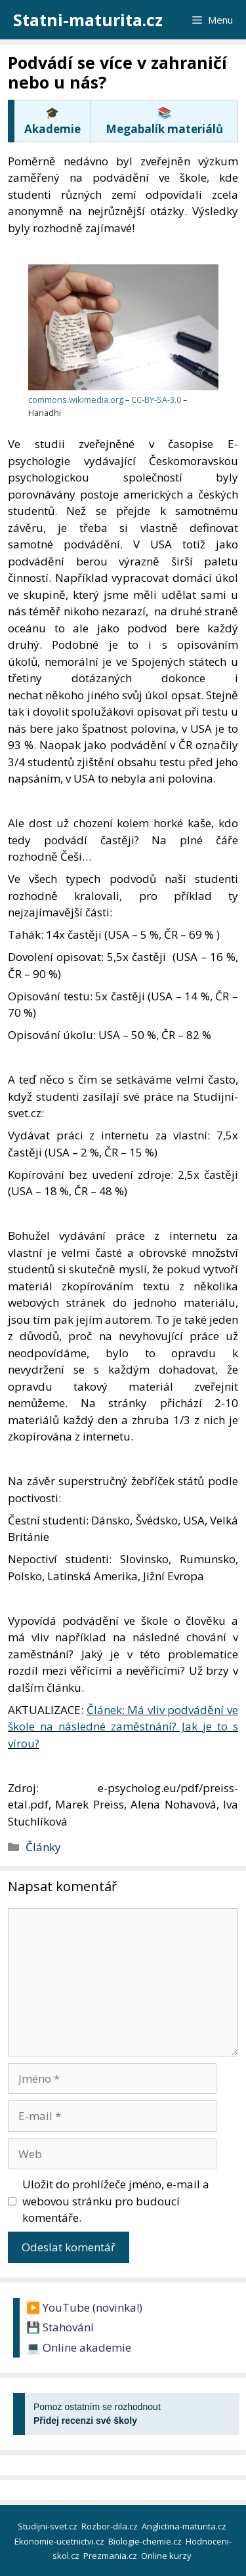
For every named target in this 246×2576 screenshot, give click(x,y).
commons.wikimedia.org (75, 399)
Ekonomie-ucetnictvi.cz (60, 2541)
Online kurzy (167, 2556)
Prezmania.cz (111, 2556)
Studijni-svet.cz (48, 2526)
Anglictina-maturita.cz (185, 2526)
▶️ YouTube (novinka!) (84, 2307)
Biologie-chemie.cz (146, 2541)
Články (43, 1846)
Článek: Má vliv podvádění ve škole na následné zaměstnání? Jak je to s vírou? (123, 1726)
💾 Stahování (60, 2327)
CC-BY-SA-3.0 (156, 399)
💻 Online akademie (78, 2347)
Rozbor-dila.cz (110, 2526)
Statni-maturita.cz (88, 20)
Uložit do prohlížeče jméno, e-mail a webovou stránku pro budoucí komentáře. (115, 2201)
